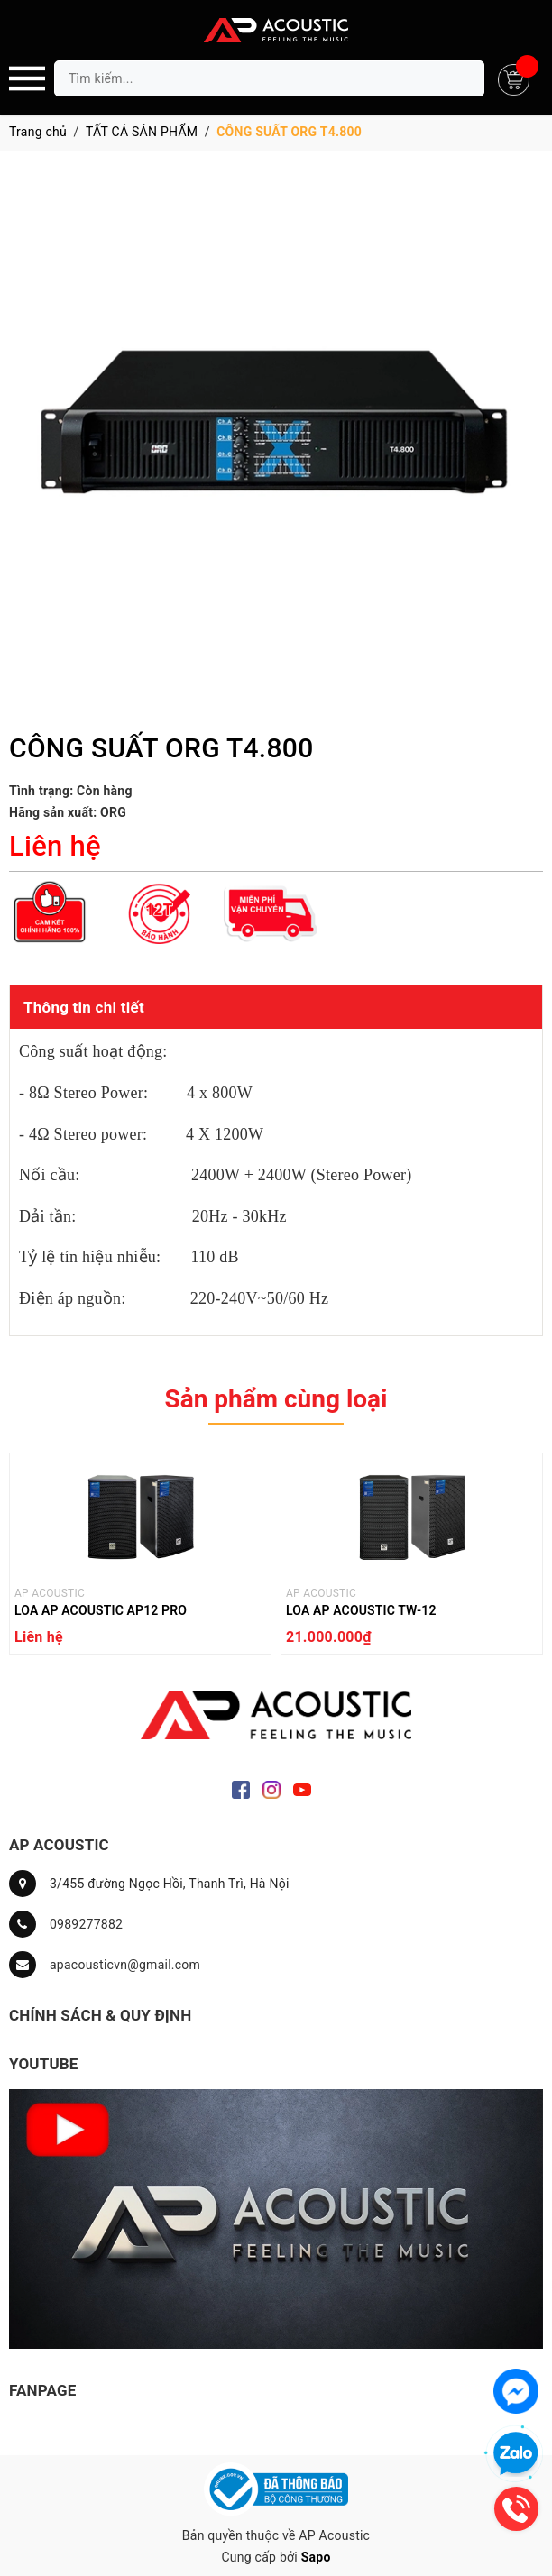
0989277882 (86, 1924)
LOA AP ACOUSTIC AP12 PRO (100, 1610)
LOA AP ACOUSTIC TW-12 (361, 1610)
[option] (140, 1558)
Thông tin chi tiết (83, 1007)
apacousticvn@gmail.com (125, 1964)
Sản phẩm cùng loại (275, 1399)
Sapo (316, 2557)
